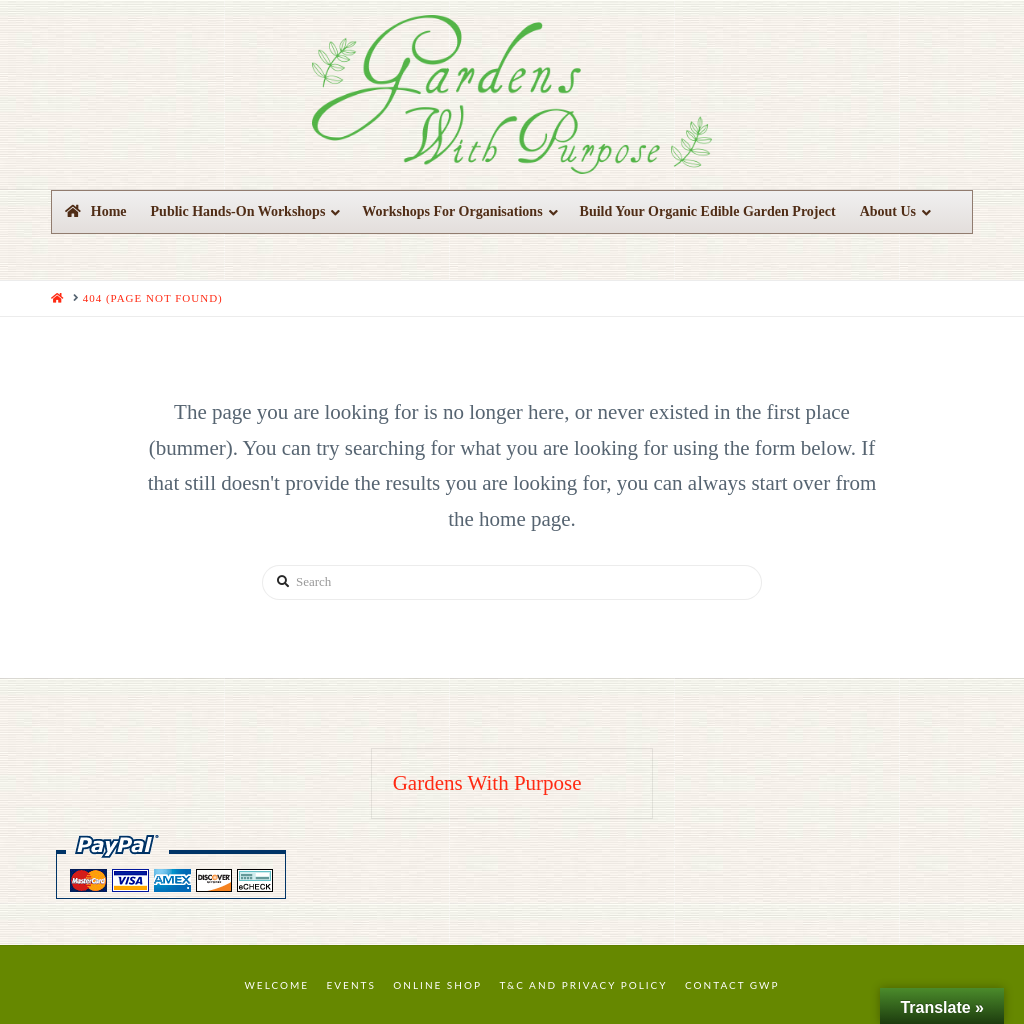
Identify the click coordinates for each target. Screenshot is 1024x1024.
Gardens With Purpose (487, 783)
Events (351, 985)
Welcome (277, 985)
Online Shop (437, 985)
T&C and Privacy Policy (583, 985)
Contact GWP (732, 985)
